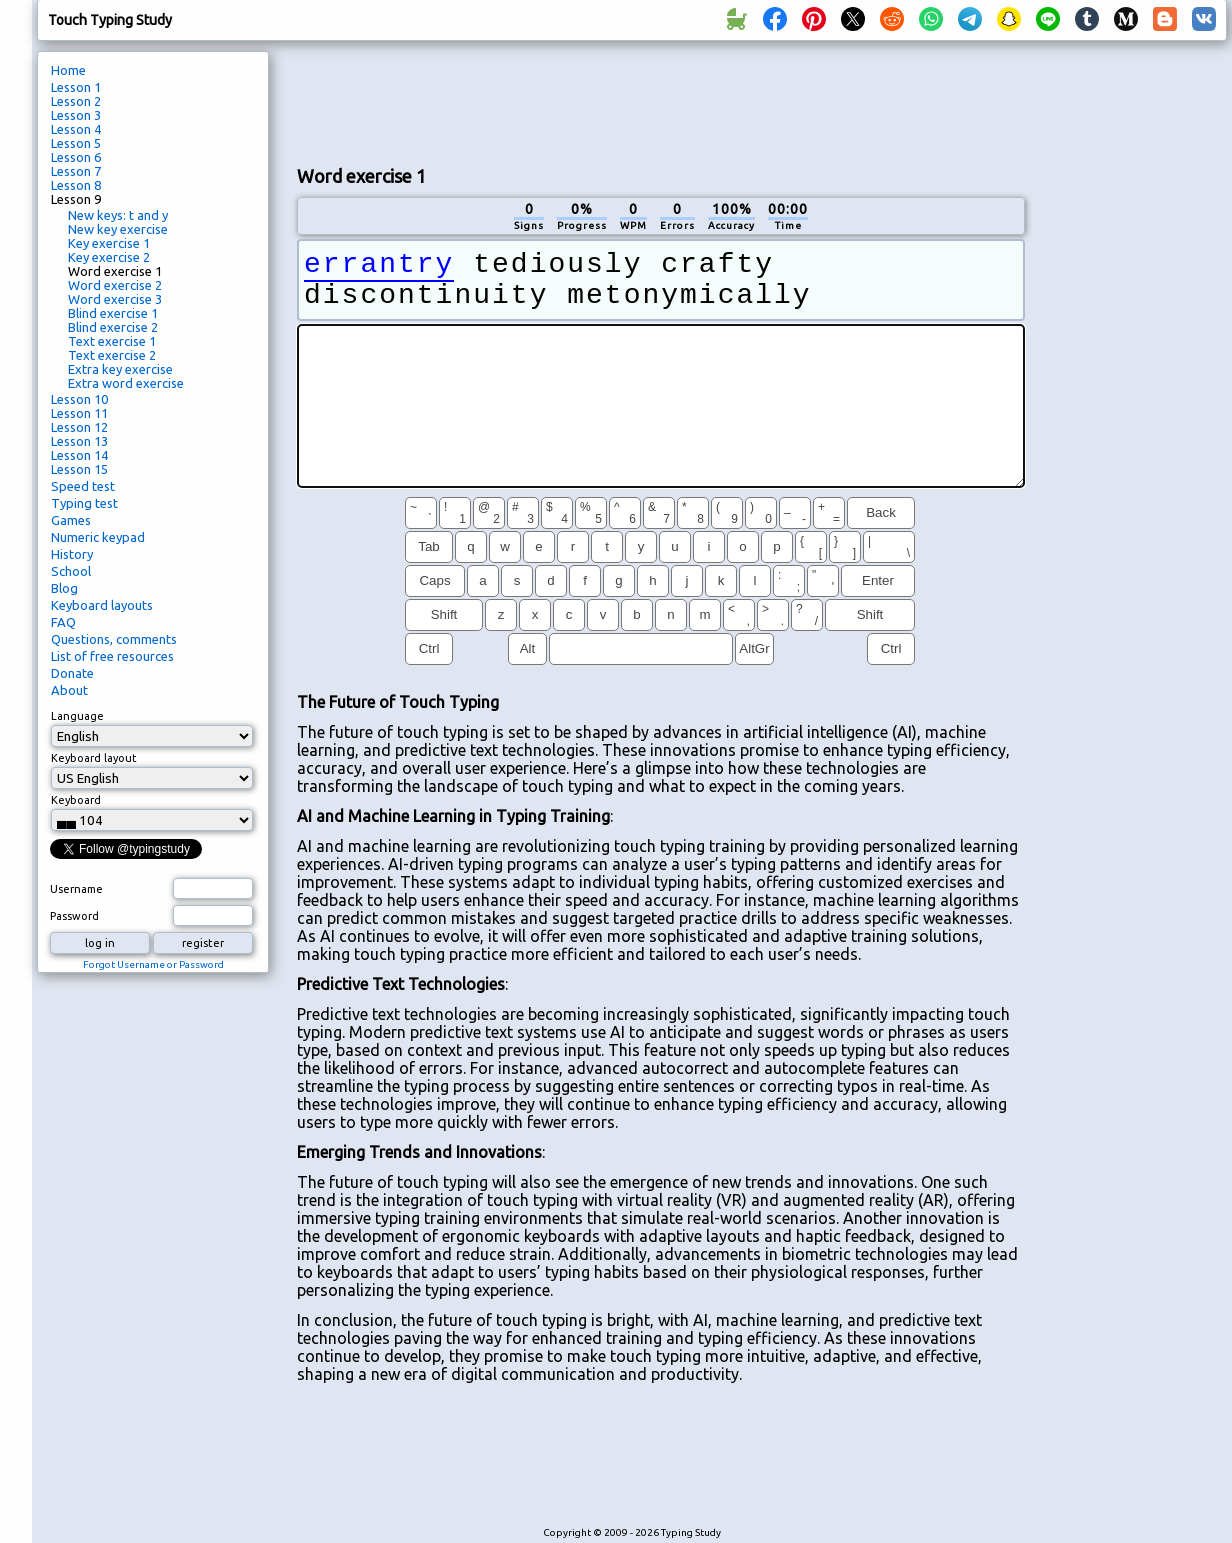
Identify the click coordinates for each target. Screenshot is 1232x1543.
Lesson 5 (76, 143)
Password (74, 916)
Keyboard (76, 800)
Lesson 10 (79, 399)
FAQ (63, 622)
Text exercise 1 (112, 341)
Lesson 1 (76, 87)
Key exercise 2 (109, 257)
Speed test (83, 486)
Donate (72, 673)
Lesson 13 (79, 441)
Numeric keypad (98, 537)
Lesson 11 (79, 413)
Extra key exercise (120, 369)
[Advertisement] (1133, 386)
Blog (64, 588)
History (72, 554)
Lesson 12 (79, 427)
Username (76, 889)
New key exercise (118, 229)
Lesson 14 (79, 455)
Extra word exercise (126, 383)
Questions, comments (114, 639)
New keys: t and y (118, 215)
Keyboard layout (94, 758)
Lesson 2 (76, 101)
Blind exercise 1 (113, 313)
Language (77, 716)
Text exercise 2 (112, 355)
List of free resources (112, 656)
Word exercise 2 (115, 285)
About (69, 690)
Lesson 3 (76, 115)
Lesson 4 (76, 129)
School (71, 571)
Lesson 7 (76, 171)
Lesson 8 (76, 185)
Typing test (84, 503)
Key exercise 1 (109, 243)
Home (68, 70)
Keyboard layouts (102, 605)
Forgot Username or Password (153, 964)
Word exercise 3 (115, 299)
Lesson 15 (79, 469)
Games (71, 520)
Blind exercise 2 (113, 327)
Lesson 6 (76, 157)
